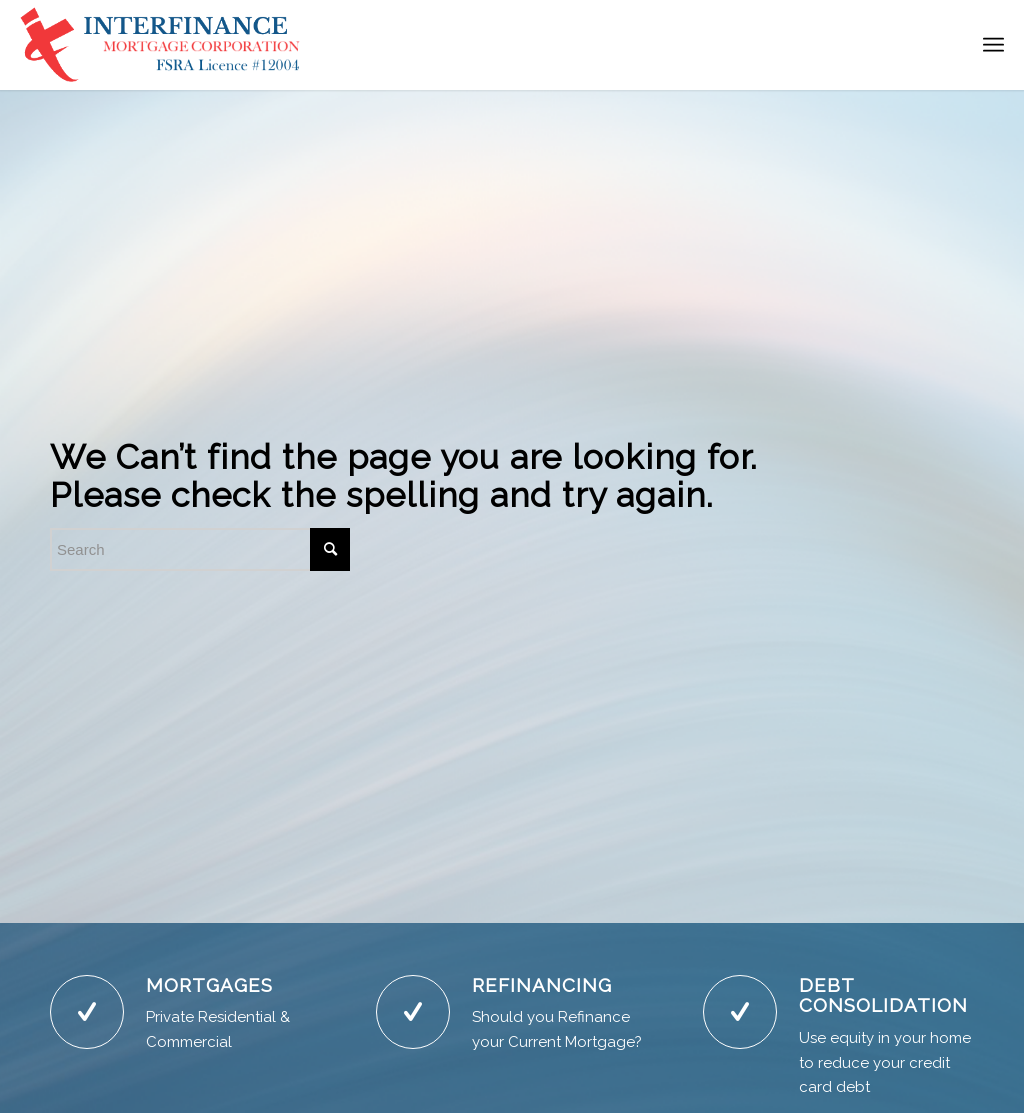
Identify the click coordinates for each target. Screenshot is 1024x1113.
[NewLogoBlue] (162, 45)
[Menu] (993, 45)
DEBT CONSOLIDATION (883, 995)
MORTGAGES (209, 985)
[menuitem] (993, 45)
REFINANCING (542, 985)
